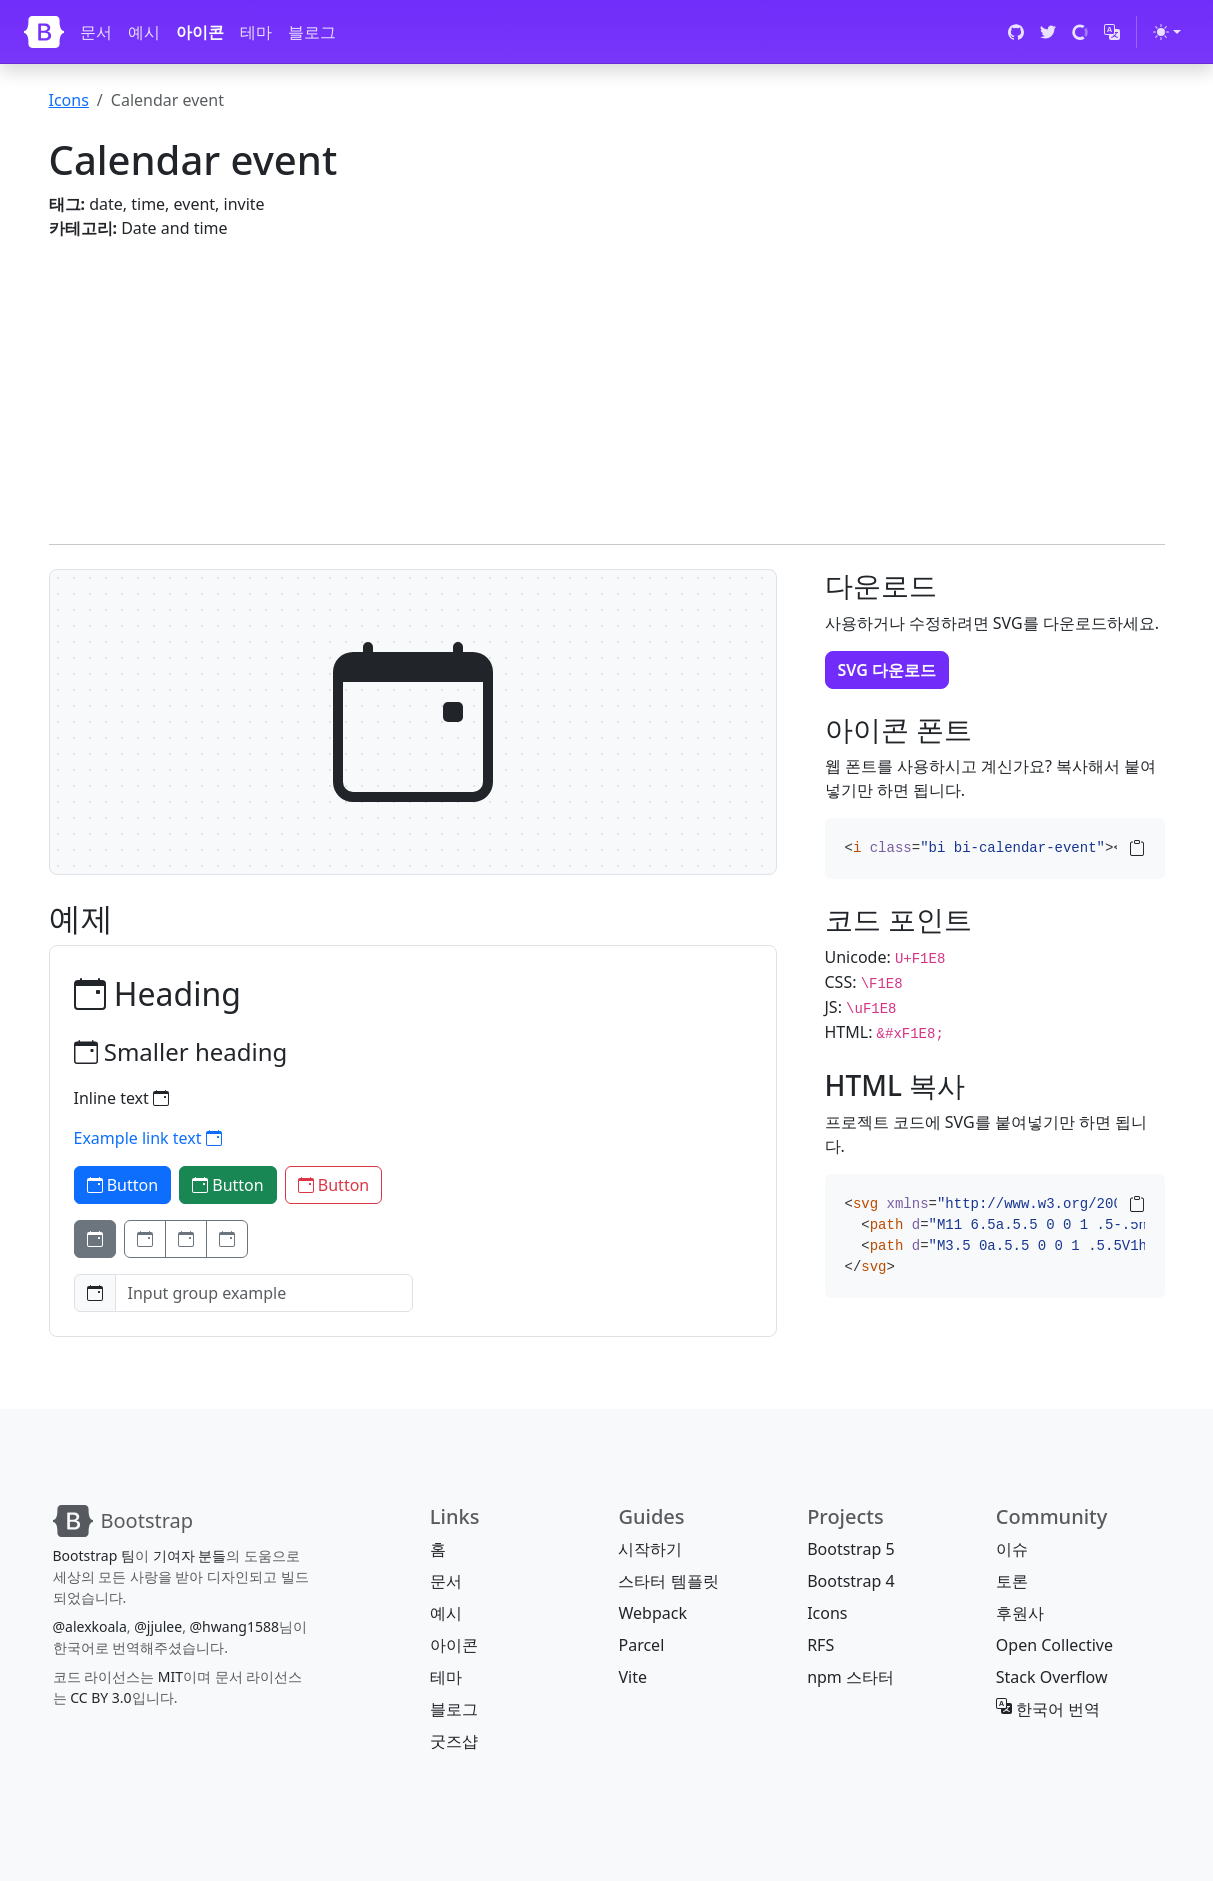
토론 (1012, 1581)
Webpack (652, 1613)
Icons (69, 100)
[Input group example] (264, 1293)
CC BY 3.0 (101, 1697)
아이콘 (200, 32)
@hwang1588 (234, 1626)
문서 (96, 32)
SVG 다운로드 (887, 670)
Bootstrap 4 (850, 1581)
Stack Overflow (1052, 1677)
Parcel (641, 1645)
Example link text (148, 1138)
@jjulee (158, 1626)
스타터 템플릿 (668, 1581)
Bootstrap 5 (850, 1549)
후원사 (1020, 1613)
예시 (144, 32)
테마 (256, 32)
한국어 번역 (1048, 1709)
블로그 (312, 32)
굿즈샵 (454, 1741)
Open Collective (1054, 1645)
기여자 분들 (190, 1555)
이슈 (1012, 1549)
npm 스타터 (850, 1677)
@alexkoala (90, 1626)
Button (123, 1185)
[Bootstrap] (44, 32)
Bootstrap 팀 (94, 1555)
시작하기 (650, 1549)
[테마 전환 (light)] (1167, 32)
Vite (632, 1677)
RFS (820, 1645)
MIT (170, 1676)
